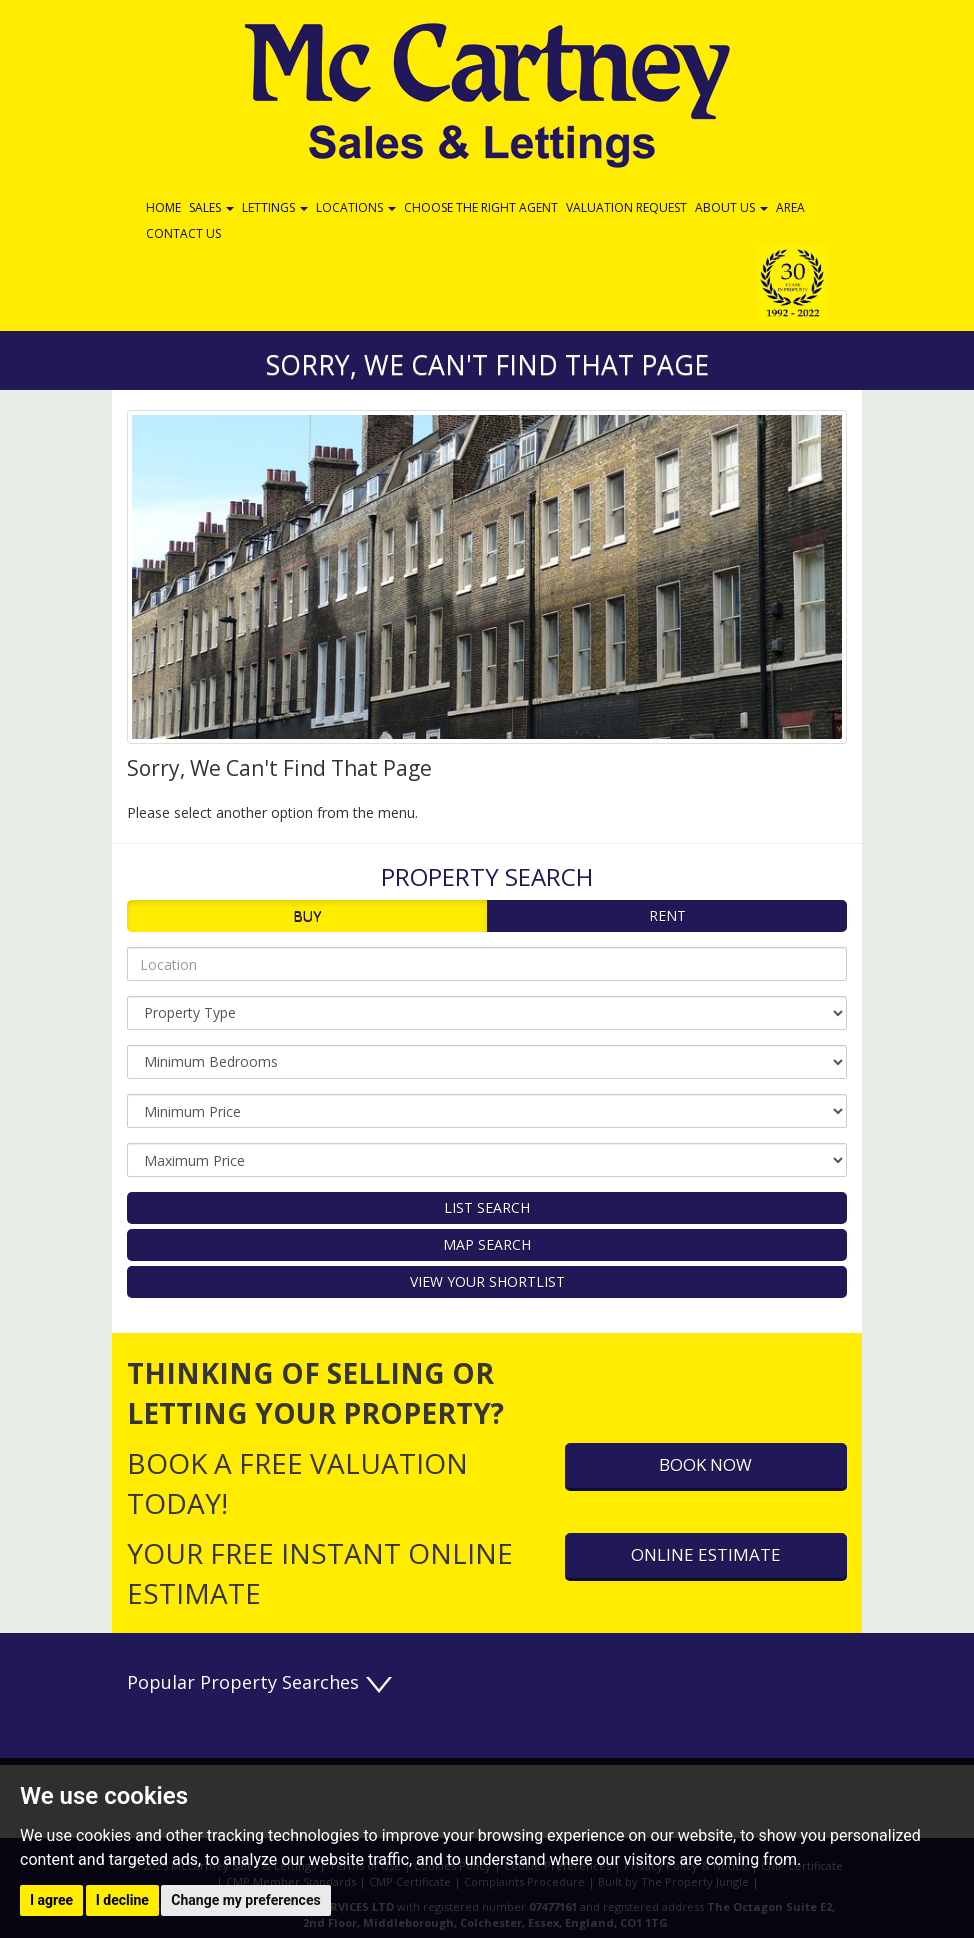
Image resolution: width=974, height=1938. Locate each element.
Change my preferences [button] (245, 1900)
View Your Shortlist (487, 1281)
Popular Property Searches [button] (260, 1682)
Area (790, 207)
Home (163, 207)
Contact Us (183, 233)
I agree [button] (51, 1900)
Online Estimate (706, 1554)
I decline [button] (122, 1900)
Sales (211, 207)
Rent (667, 915)
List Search (487, 1207)
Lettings (275, 207)
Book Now (705, 1464)
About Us (731, 207)
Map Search (487, 1244)
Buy (307, 915)
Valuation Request (626, 207)
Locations (356, 207)
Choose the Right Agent (481, 207)
